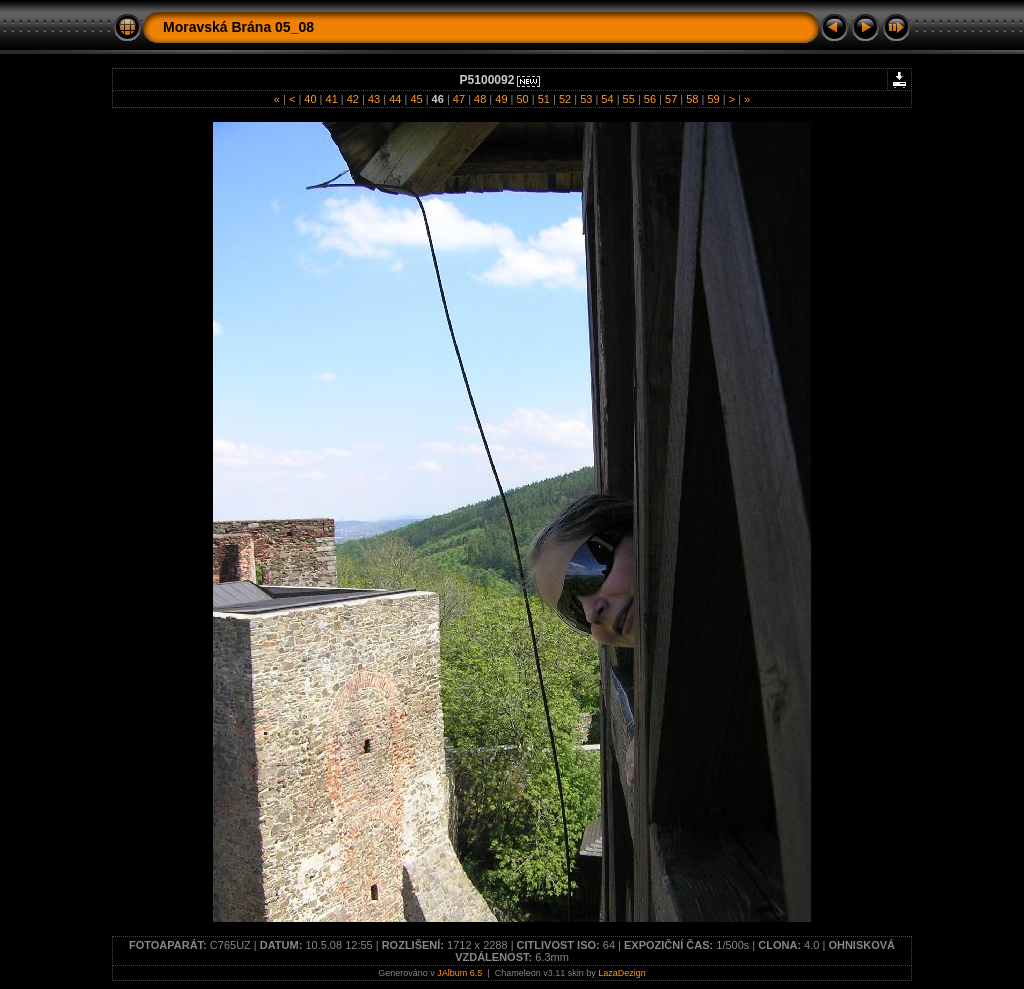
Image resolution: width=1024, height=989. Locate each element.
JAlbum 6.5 (459, 973)
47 (459, 99)
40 (310, 99)
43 (374, 99)
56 (650, 99)
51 (544, 99)
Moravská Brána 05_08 (238, 27)
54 (607, 99)
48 (480, 99)
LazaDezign (622, 973)
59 (713, 99)
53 (586, 99)
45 (416, 99)
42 (353, 99)
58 (692, 99)
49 (501, 99)
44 (395, 99)
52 (565, 99)
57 (671, 99)
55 (629, 99)
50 (522, 99)
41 (331, 99)
